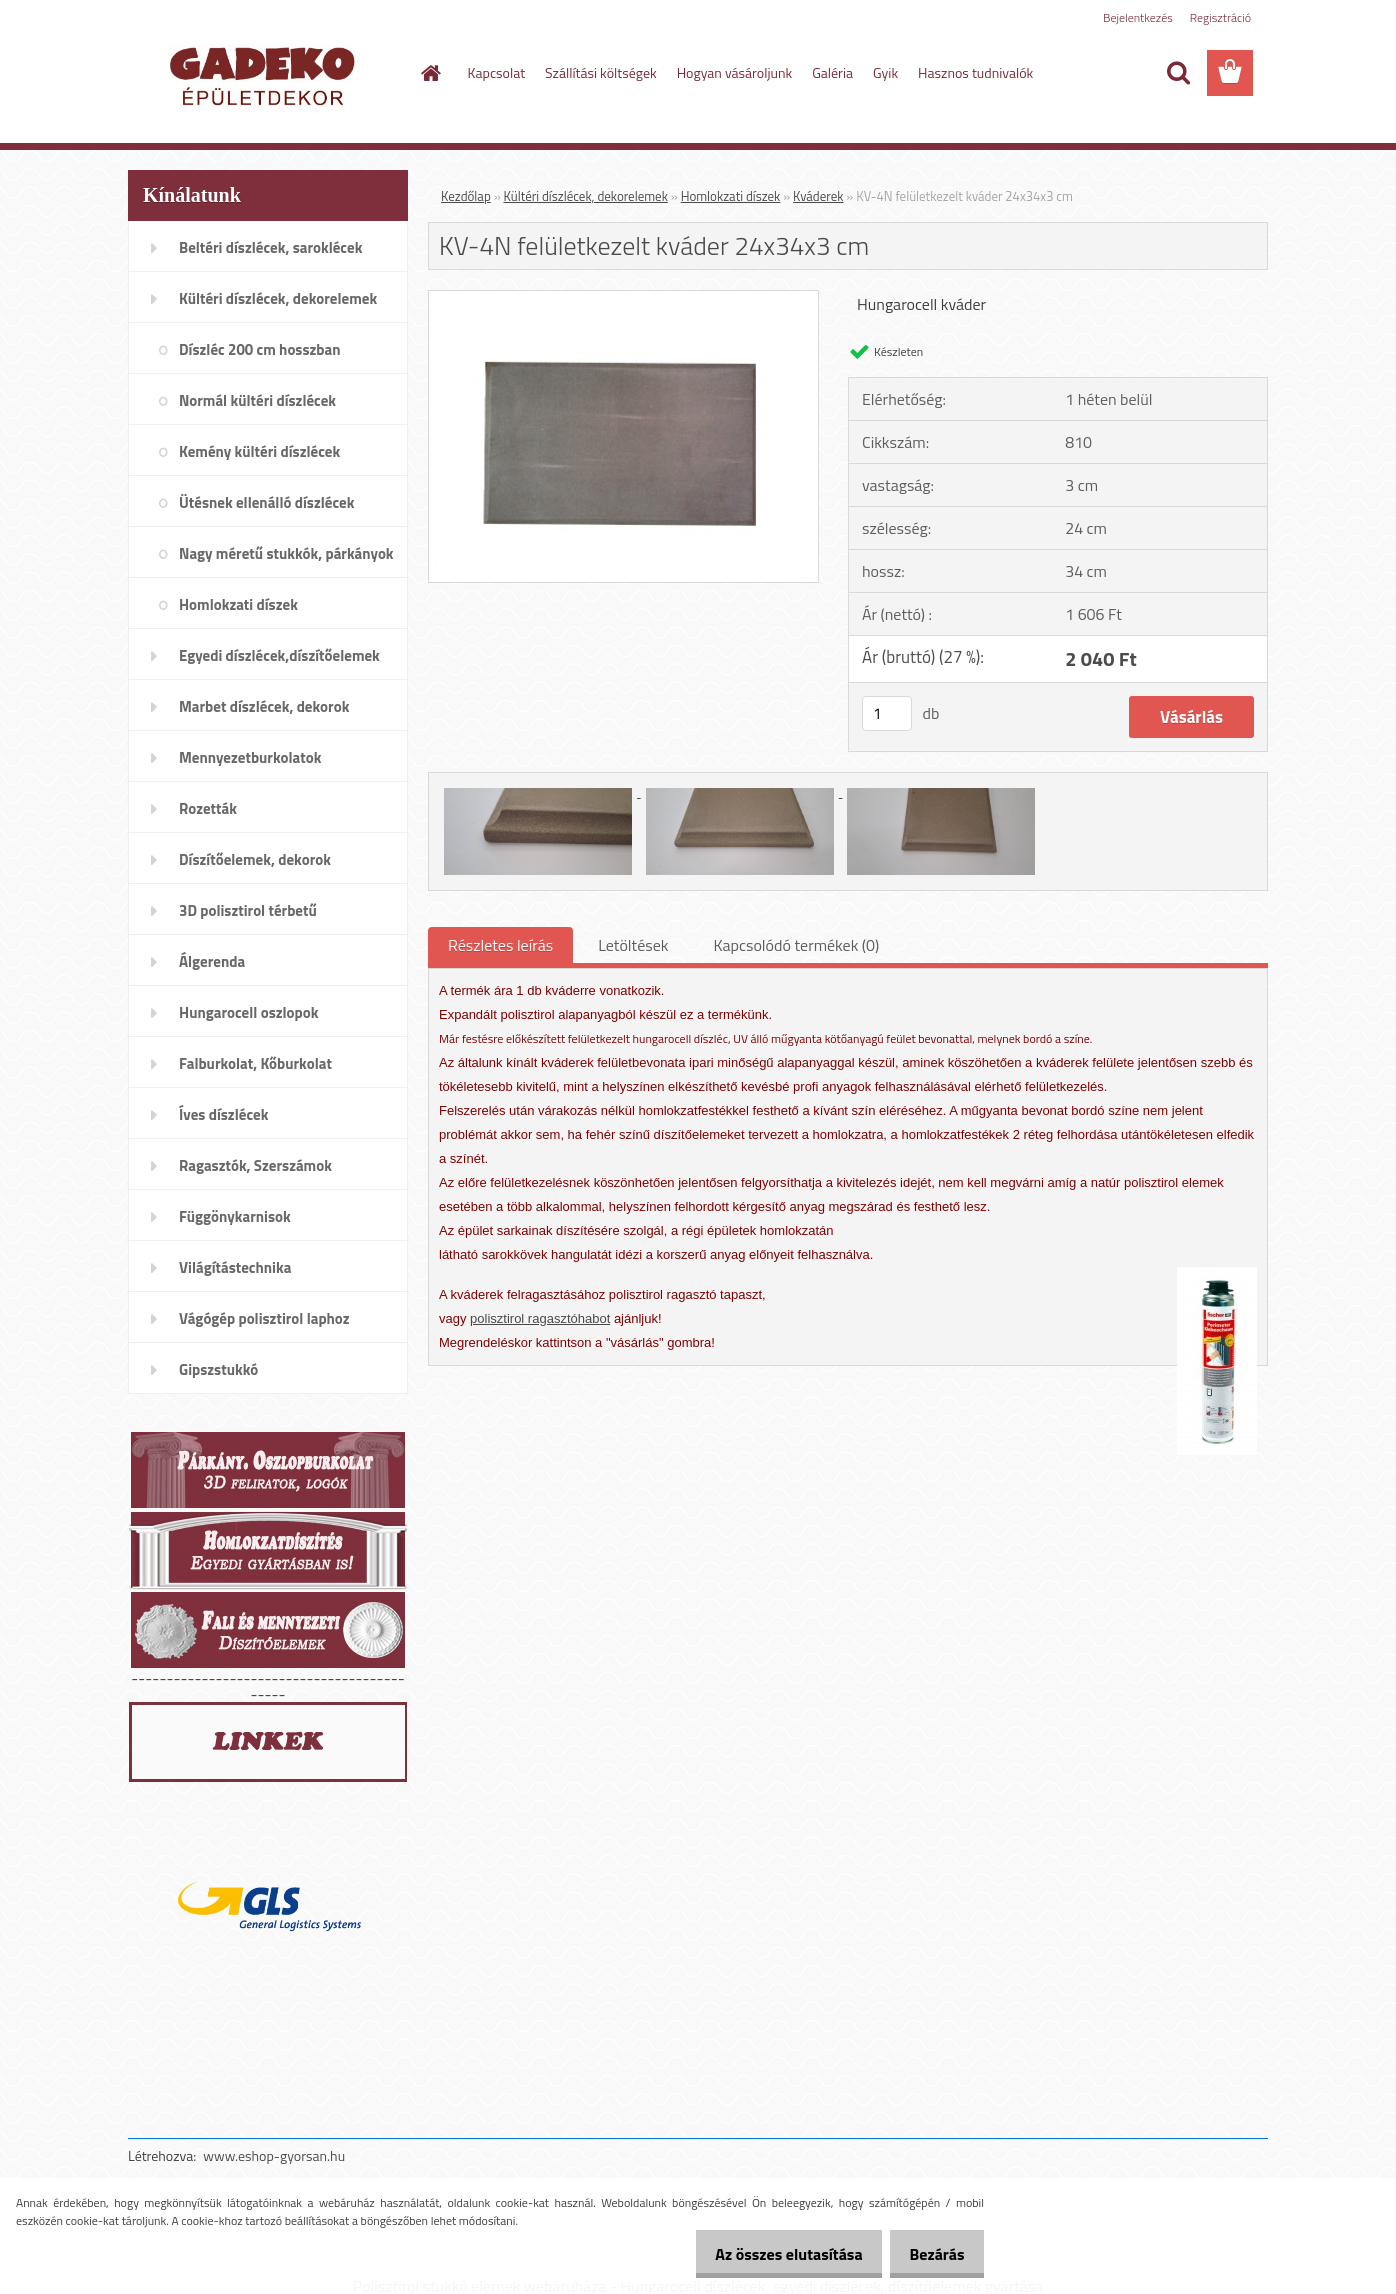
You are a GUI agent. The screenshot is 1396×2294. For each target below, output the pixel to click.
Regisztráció (1220, 17)
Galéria (832, 72)
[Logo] (265, 74)
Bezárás (931, 2254)
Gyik (885, 72)
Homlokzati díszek (731, 196)
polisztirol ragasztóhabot (540, 1318)
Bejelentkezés (1138, 17)
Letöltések (633, 945)
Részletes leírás (500, 945)
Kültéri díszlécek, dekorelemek (586, 196)
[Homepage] (430, 73)
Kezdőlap (466, 196)
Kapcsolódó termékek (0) (796, 945)
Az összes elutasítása (772, 2254)
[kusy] (887, 713)
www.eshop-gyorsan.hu (274, 2155)
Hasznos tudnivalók (975, 72)
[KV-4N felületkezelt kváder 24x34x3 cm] (623, 299)
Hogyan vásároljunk (734, 72)
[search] (1178, 73)
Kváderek (818, 196)
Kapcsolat (497, 72)
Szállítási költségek (601, 72)
